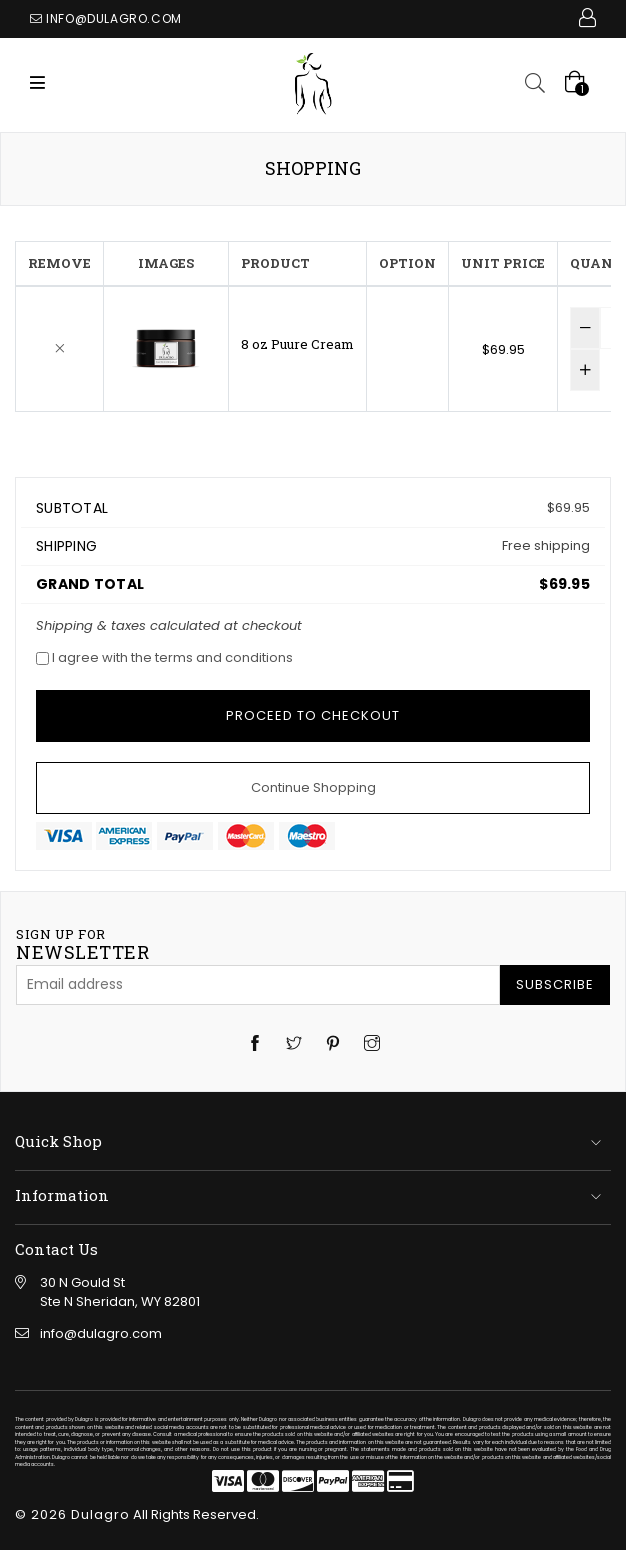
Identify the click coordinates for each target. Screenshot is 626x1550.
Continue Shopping (313, 787)
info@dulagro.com (114, 18)
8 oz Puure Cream (297, 344)
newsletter (82, 945)
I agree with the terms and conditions (164, 657)
